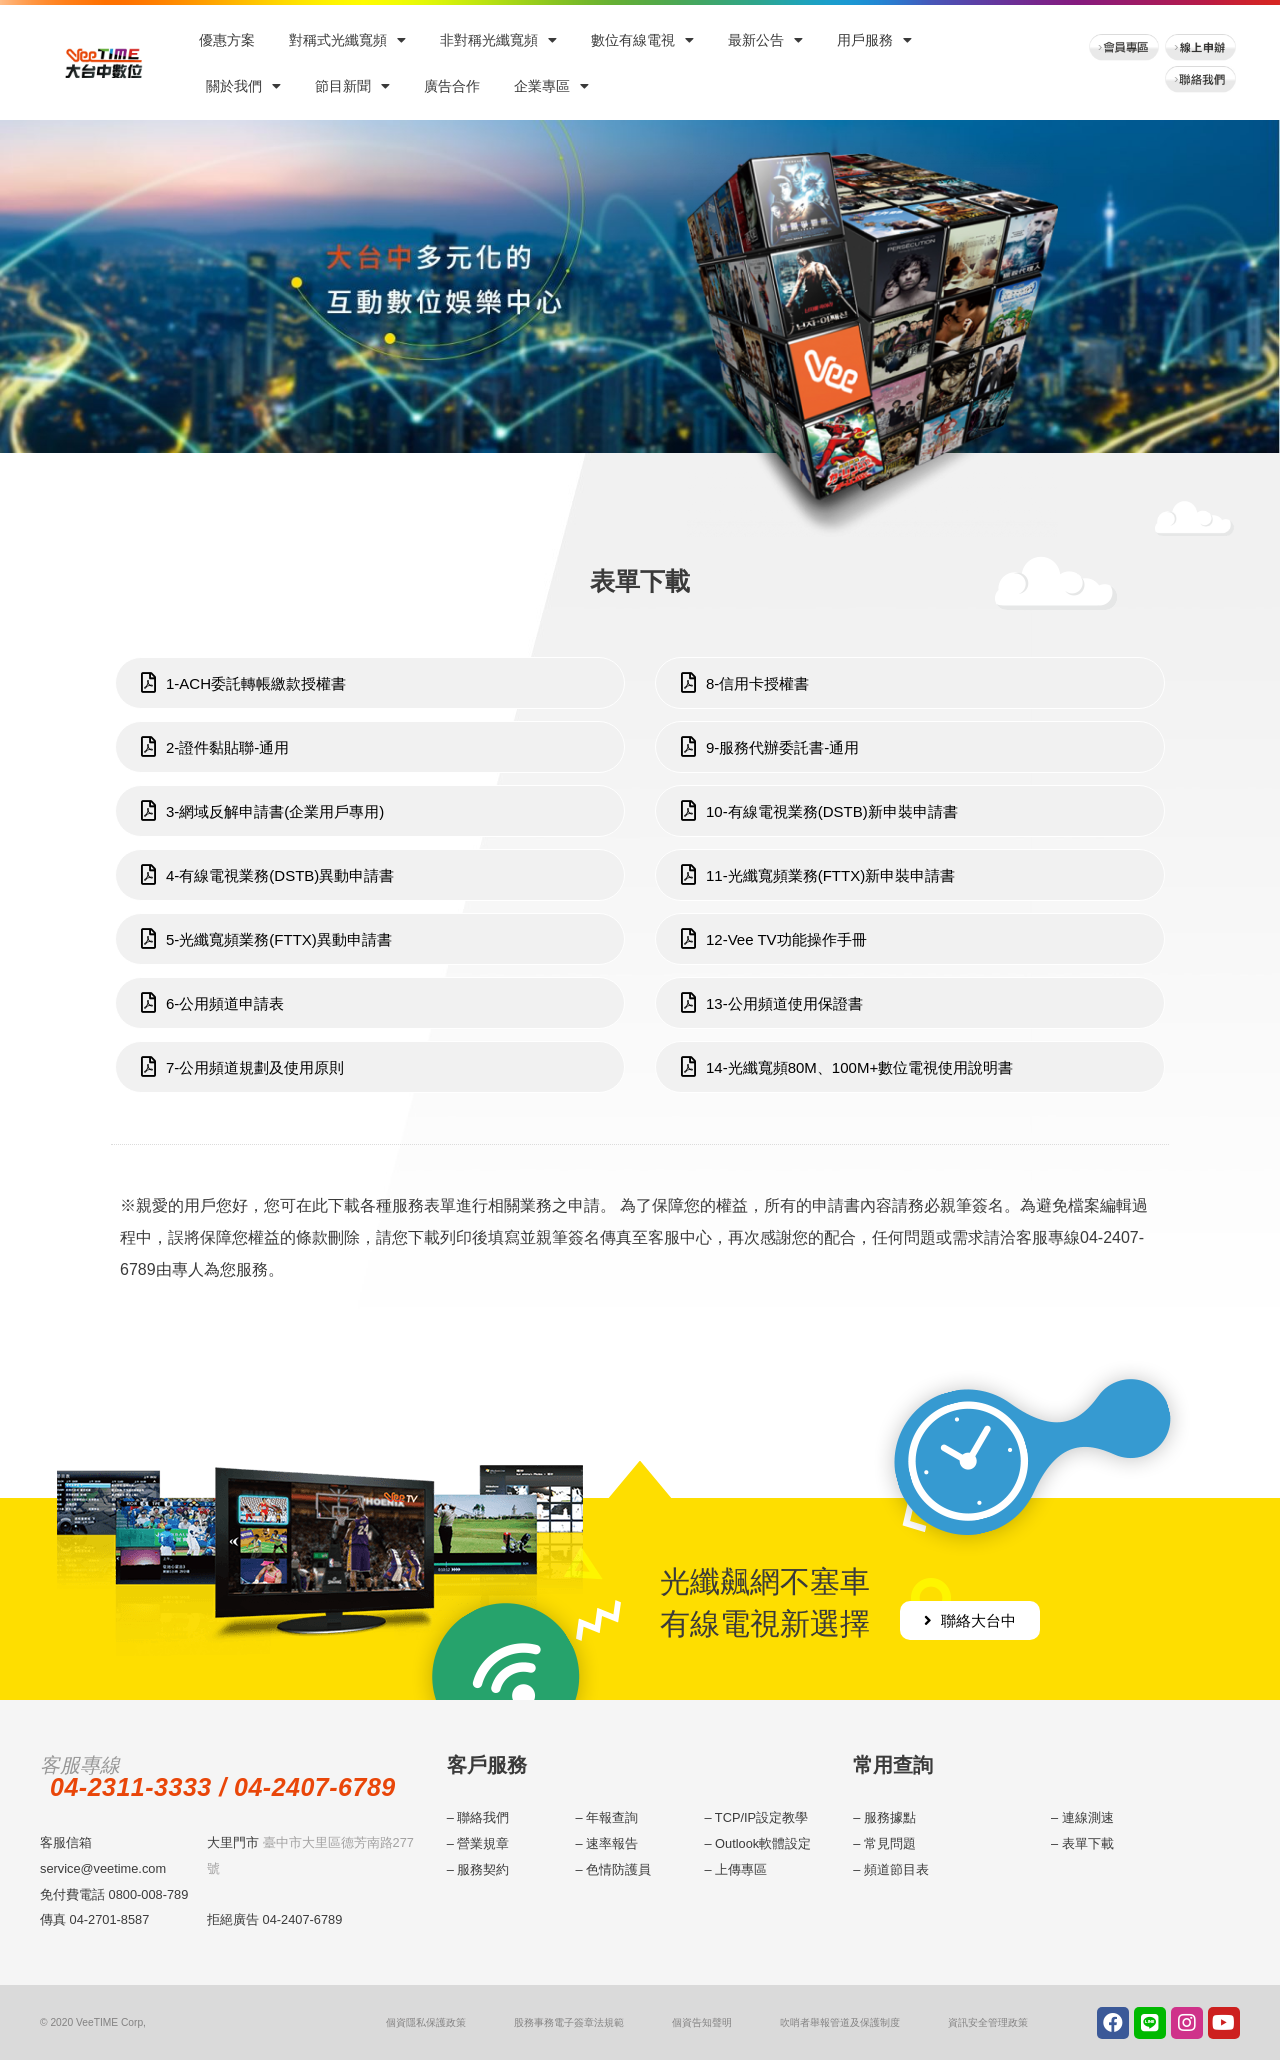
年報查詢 (612, 1817)
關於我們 (243, 86)
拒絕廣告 (233, 1919)
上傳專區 (741, 1869)
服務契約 (483, 1869)
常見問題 (890, 1843)
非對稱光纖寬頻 (498, 40)
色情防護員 (618, 1869)
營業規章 (483, 1843)
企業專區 (551, 86)
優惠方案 (227, 40)
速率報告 (612, 1843)
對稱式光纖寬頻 (347, 40)
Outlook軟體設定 (763, 1843)
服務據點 (890, 1817)
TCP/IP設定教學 (761, 1817)
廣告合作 (452, 86)
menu (1257, 1135)
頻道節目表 (896, 1869)
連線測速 (1088, 1817)
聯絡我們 (483, 1817)
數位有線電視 (642, 40)
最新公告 (765, 40)
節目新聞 (352, 86)
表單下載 (1088, 1843)
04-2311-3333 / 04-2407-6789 (223, 1787)
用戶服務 (874, 40)
